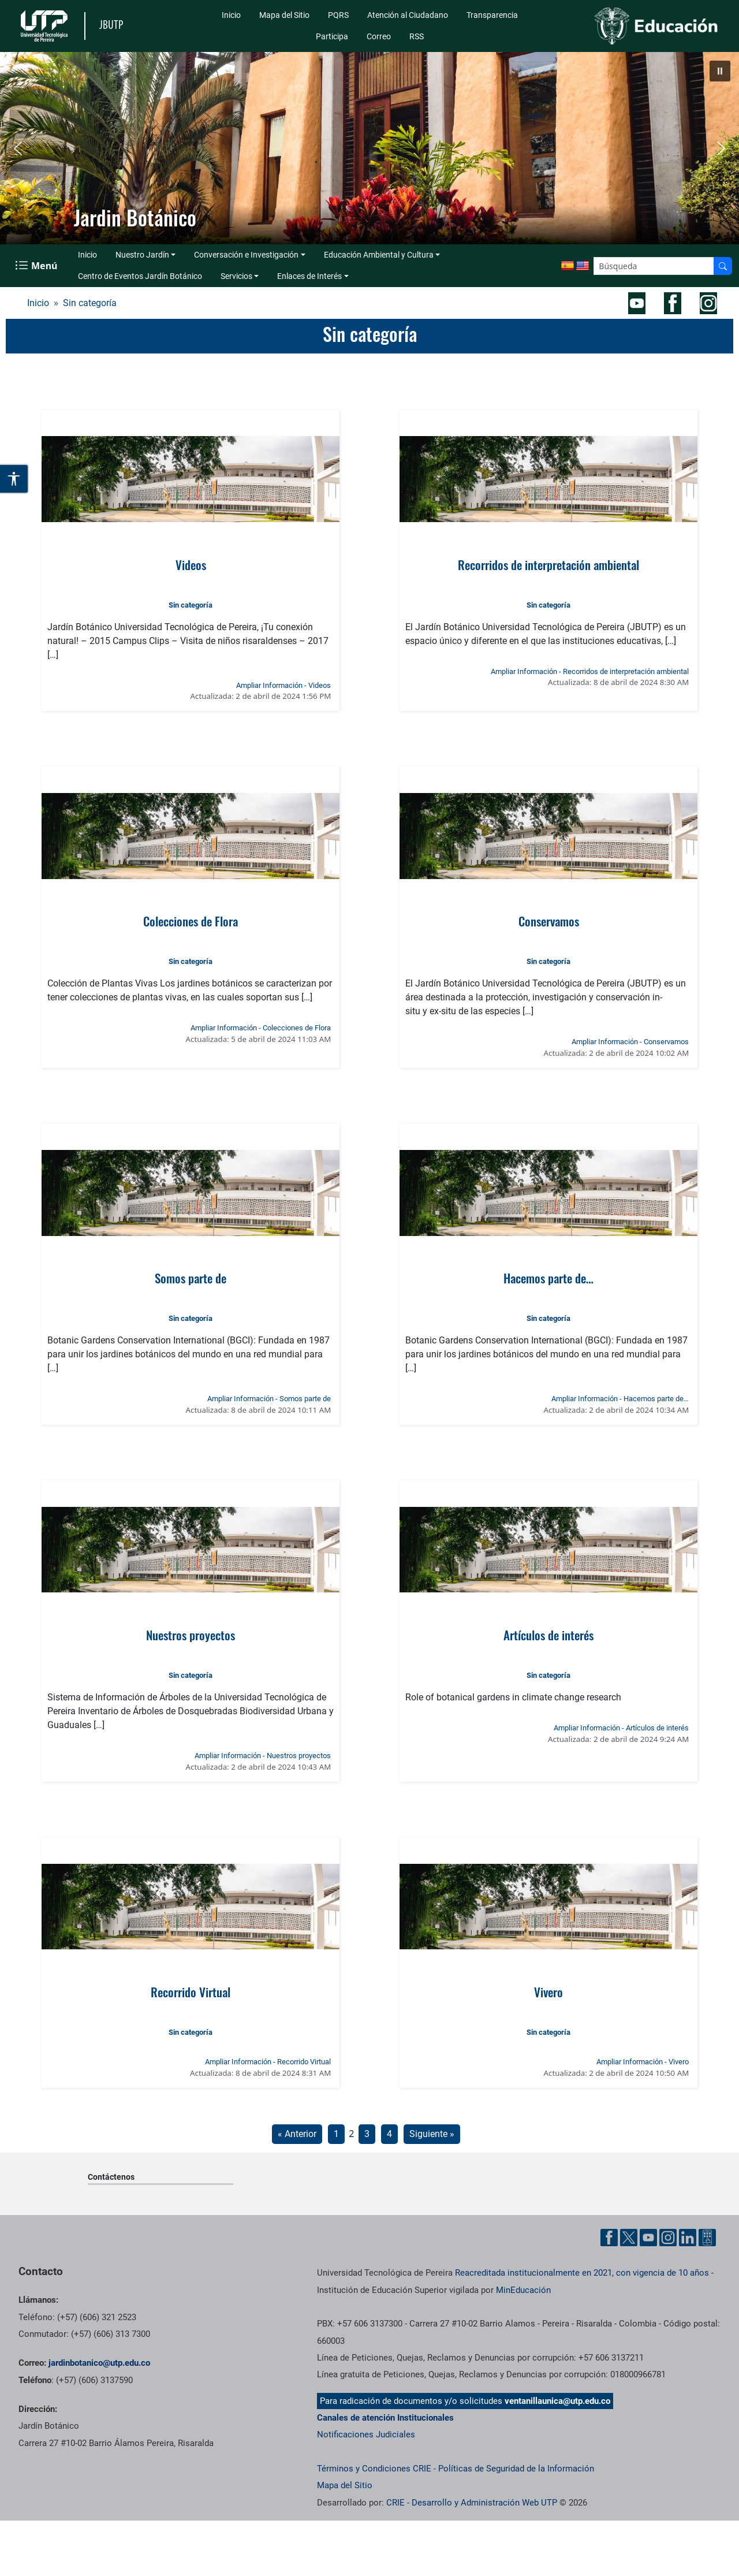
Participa (332, 36)
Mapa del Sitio (284, 15)
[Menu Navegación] (37, 265)
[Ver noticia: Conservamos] (549, 835)
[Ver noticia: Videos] (191, 479)
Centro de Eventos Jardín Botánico (140, 276)
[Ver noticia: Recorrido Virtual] (191, 1906)
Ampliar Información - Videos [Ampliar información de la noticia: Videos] (283, 685)
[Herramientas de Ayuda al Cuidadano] (707, 2237)
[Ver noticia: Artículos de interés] (549, 1549)
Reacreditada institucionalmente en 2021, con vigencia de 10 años (582, 2273)
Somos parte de (190, 1278)
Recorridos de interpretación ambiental (548, 565)
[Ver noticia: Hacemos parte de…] (549, 1192)
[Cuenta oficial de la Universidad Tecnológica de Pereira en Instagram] (668, 2237)
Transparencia (492, 15)
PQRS (338, 15)
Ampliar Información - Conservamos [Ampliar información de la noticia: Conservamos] (630, 1041)
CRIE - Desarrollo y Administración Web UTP (471, 2502)
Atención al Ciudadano (407, 15)
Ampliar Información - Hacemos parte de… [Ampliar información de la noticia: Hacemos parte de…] (620, 1398)
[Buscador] (723, 266)
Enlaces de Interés (309, 276)
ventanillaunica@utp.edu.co (557, 2401)
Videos (191, 565)
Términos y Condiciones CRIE (374, 2468)
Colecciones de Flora (190, 921)
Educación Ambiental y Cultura (379, 254)
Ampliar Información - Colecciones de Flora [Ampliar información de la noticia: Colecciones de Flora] (261, 1027)
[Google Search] (654, 266)
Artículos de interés (548, 1635)
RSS (416, 36)
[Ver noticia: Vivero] (549, 1906)
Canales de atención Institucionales (385, 2418)
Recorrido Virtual (190, 1992)
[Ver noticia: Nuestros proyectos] (191, 1549)
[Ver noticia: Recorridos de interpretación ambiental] (549, 479)
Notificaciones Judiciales (366, 2434)
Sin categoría (90, 302)
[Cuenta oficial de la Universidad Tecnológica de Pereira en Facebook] (609, 2237)
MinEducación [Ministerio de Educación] (523, 2290)
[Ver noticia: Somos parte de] (191, 1192)
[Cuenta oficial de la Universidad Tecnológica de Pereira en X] (628, 2237)
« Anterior (297, 2133)
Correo (379, 36)
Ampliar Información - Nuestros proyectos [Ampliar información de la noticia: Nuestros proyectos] (263, 1755)
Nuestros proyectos (190, 1635)
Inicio (231, 15)
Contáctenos (111, 2177)
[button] (720, 71)
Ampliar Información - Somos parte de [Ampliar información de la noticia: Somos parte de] (269, 1398)
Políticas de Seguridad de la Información (516, 2468)
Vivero (548, 1992)
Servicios (236, 276)
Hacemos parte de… (548, 1278)
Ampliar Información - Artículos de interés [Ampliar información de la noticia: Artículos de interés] (621, 1727)
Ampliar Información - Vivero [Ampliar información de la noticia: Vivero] (642, 2061)
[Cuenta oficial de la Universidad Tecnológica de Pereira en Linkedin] (687, 2237)
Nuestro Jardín (142, 254)
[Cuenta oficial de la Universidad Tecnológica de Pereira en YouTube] (648, 2237)
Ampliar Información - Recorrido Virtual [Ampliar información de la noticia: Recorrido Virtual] (268, 2061)
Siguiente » (431, 2133)
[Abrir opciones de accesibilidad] (14, 479)
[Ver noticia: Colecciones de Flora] (191, 835)
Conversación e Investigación (246, 254)
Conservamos (548, 921)
